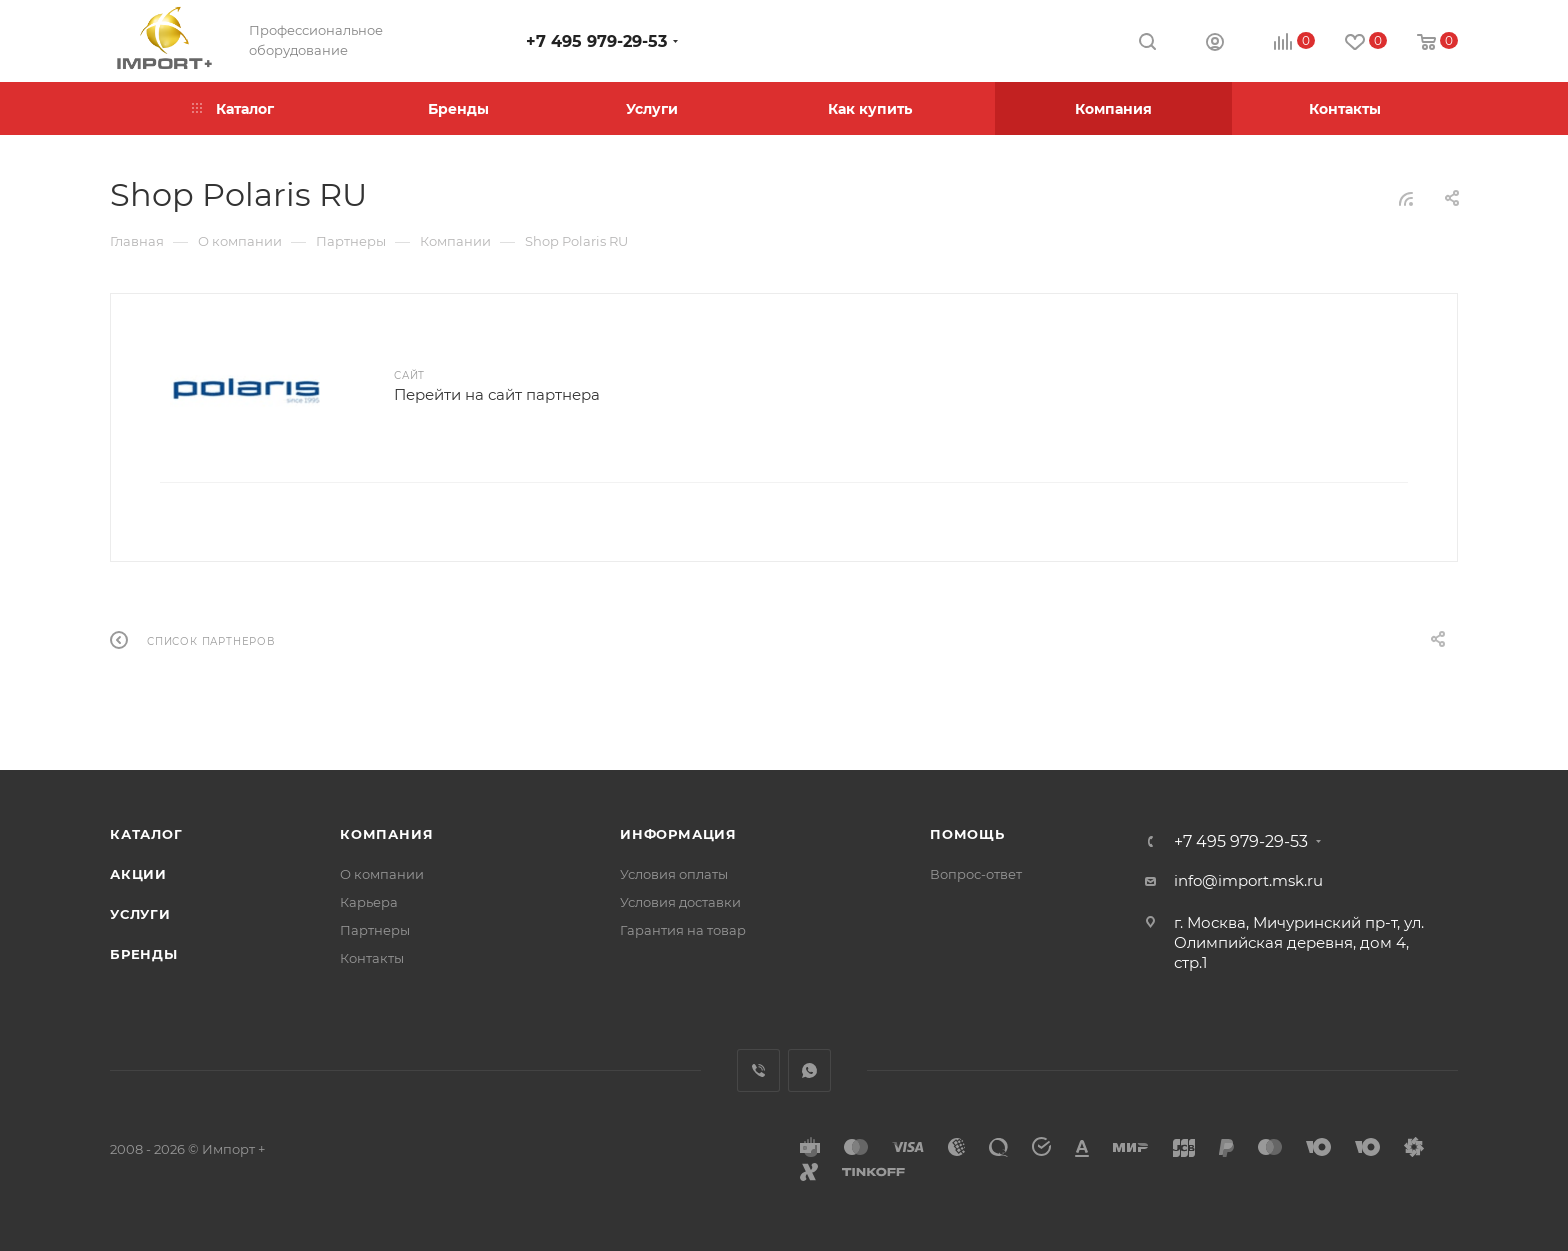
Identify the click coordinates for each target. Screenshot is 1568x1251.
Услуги (140, 914)
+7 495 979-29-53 (596, 41)
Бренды (144, 954)
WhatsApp (809, 1070)
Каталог (146, 834)
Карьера (369, 902)
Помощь (967, 834)
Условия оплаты (674, 874)
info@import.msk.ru (1248, 880)
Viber (758, 1070)
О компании (382, 874)
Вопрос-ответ (976, 874)
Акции (138, 874)
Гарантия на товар (683, 930)
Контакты (372, 958)
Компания (386, 834)
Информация (678, 834)
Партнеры (375, 930)
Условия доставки (680, 902)
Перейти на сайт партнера (497, 394)
